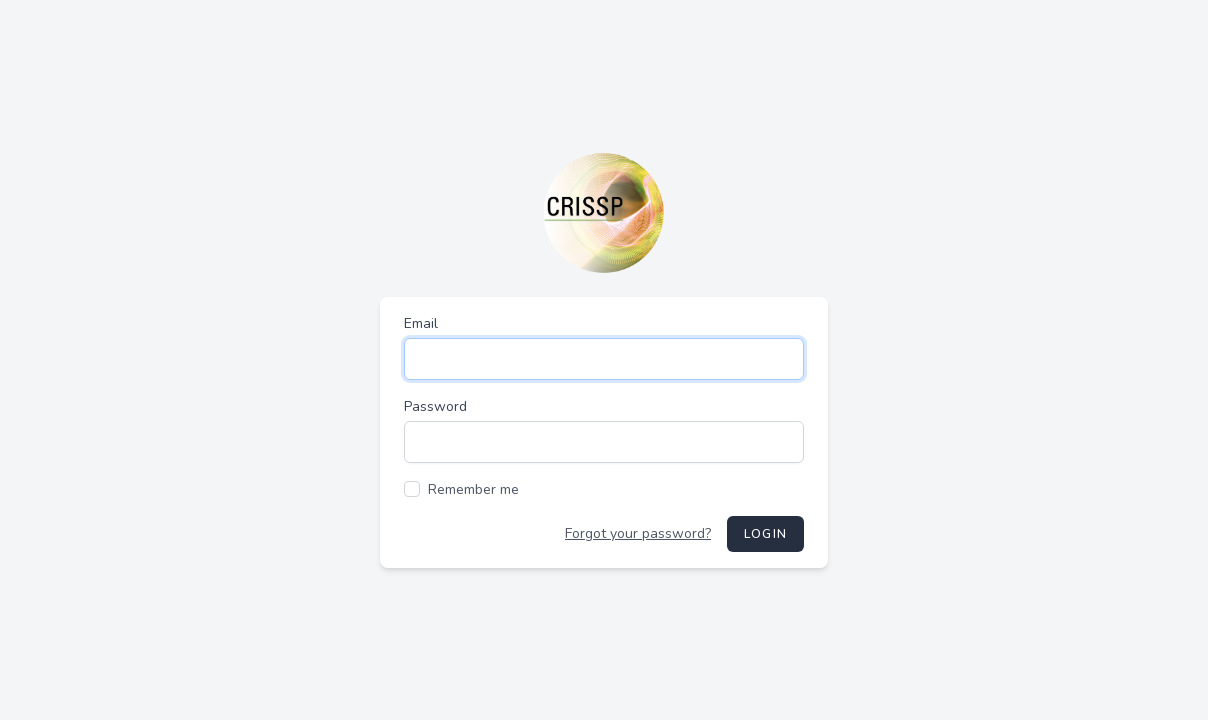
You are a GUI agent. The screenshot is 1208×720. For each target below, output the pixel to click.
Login (765, 534)
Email (421, 323)
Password (435, 406)
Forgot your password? (638, 533)
